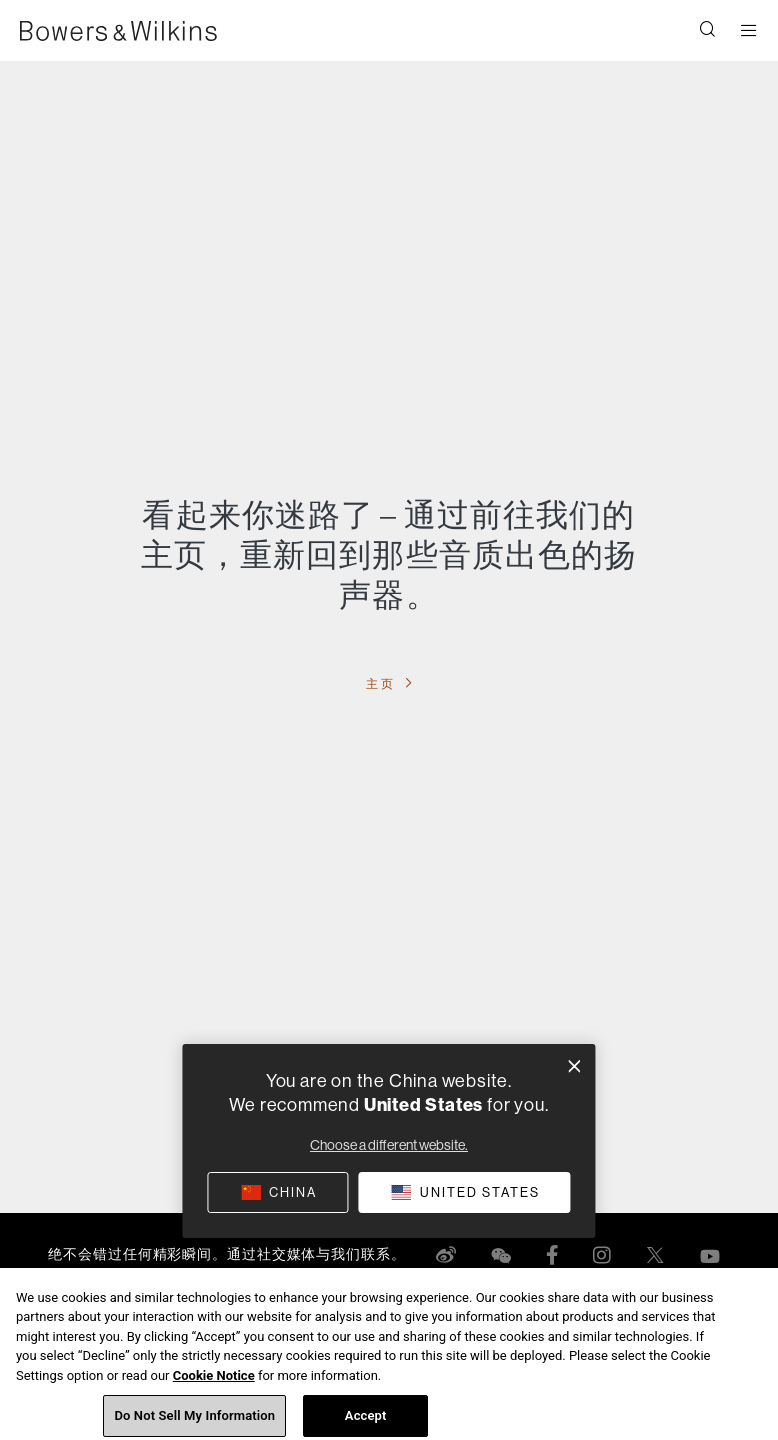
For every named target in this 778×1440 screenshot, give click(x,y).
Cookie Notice (214, 1385)
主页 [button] (383, 683)
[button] (708, 31)
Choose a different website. (389, 1145)
